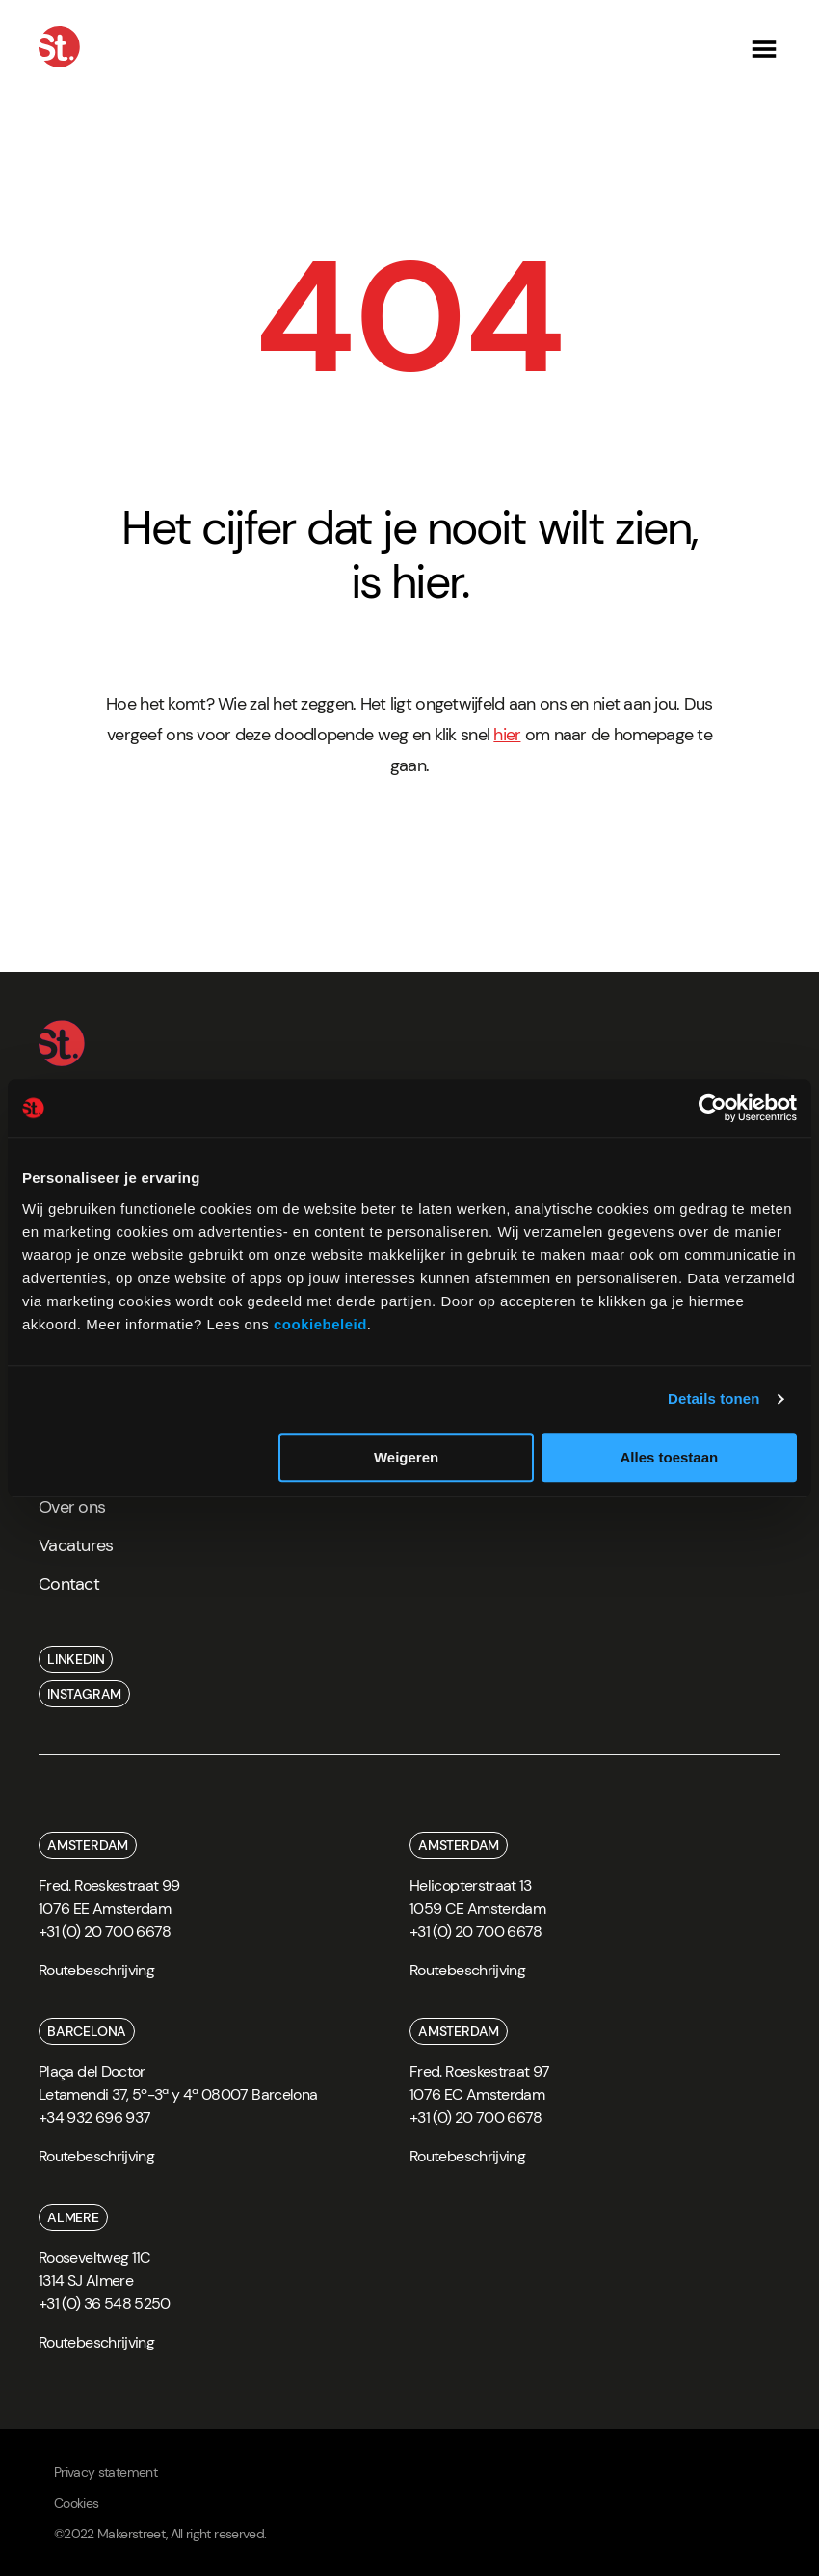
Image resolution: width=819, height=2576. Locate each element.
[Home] (59, 46)
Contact (69, 1584)
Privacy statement (105, 2472)
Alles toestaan (669, 1457)
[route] (96, 1977)
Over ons (72, 1506)
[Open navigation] (764, 47)
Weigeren (406, 1457)
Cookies (76, 2502)
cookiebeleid (320, 1324)
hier (506, 734)
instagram (84, 1694)
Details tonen (713, 1398)
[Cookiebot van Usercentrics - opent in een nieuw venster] (712, 1107)
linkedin (75, 1659)
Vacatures (76, 1545)
